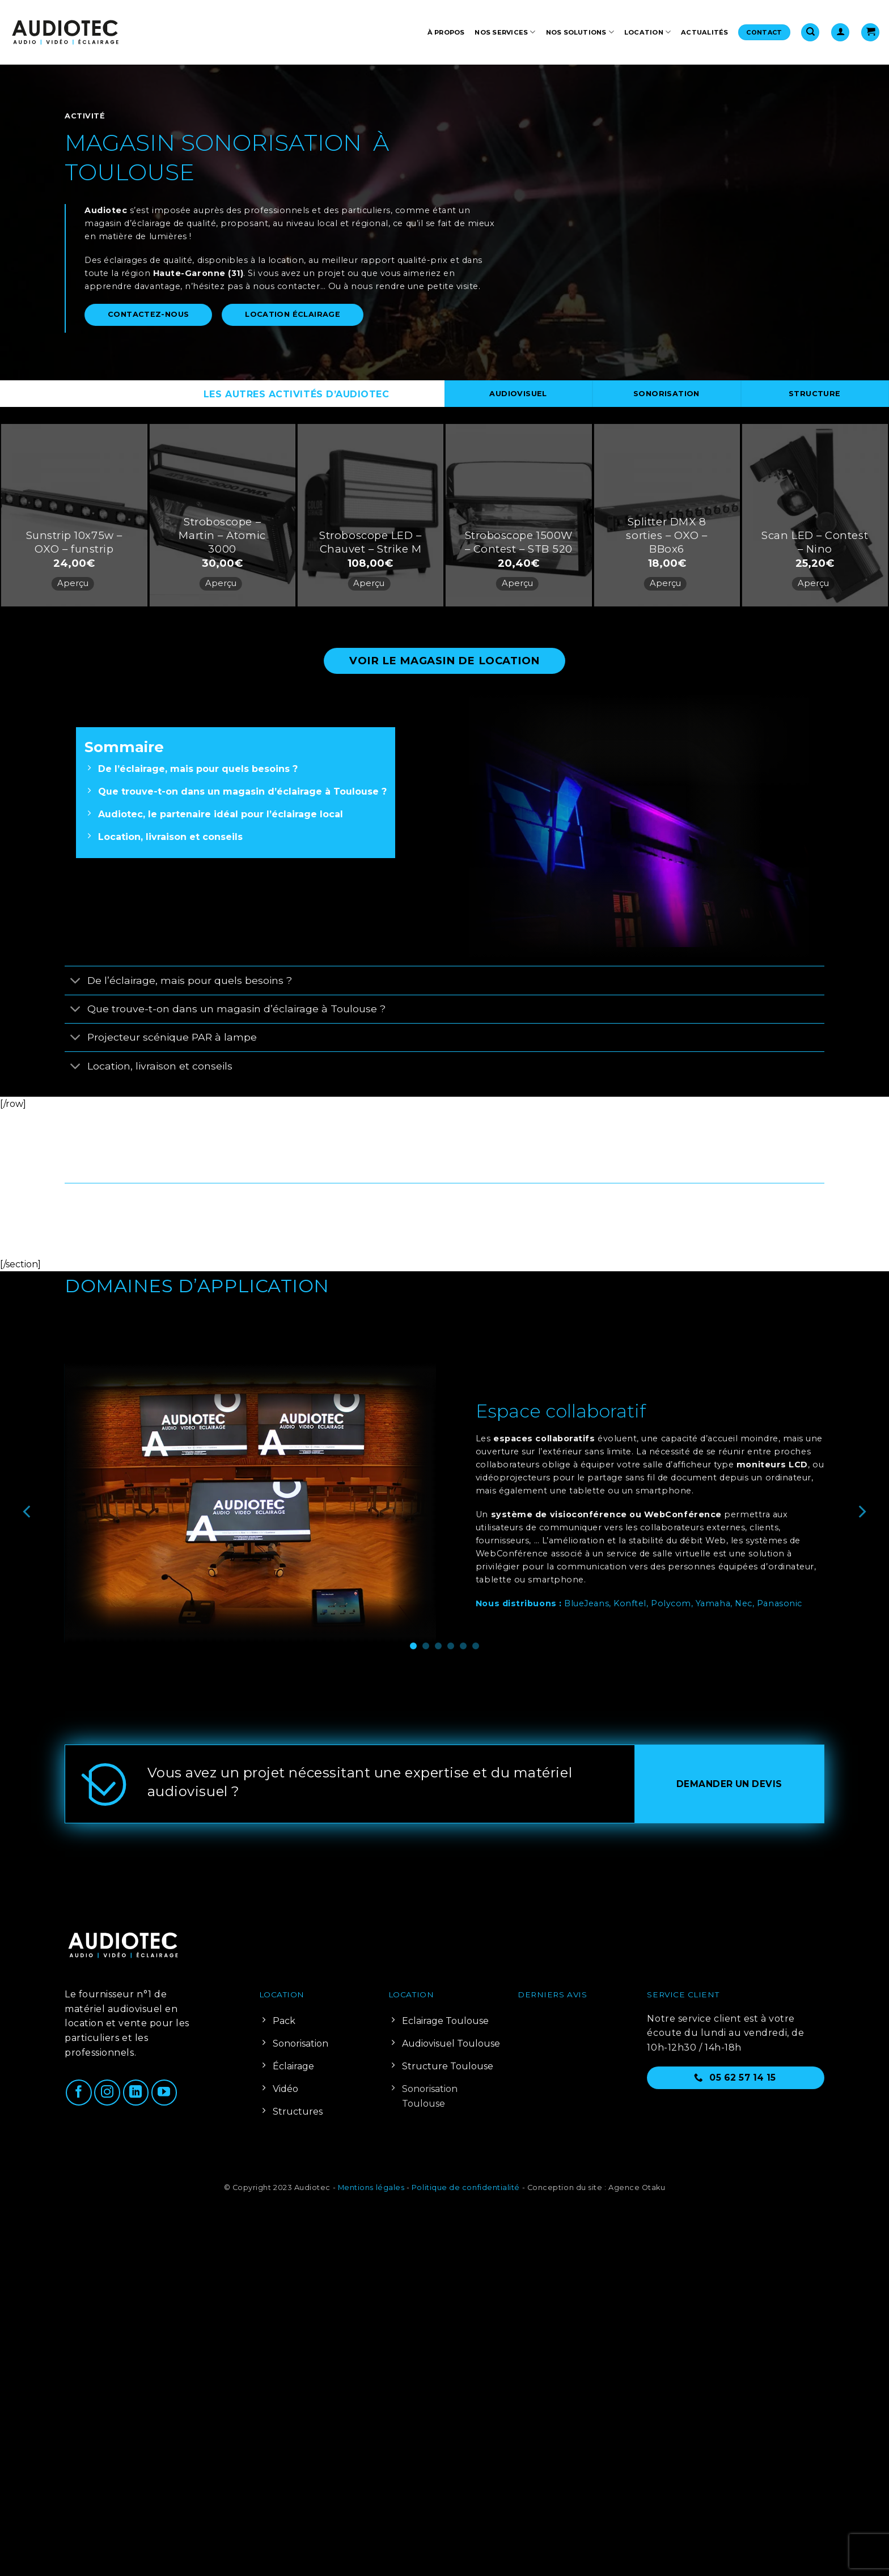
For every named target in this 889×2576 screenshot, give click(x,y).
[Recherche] (810, 32)
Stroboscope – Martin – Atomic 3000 (222, 535)
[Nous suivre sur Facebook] (79, 2093)
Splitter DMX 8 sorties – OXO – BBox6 (666, 535)
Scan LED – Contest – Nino (814, 542)
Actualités (704, 32)
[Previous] (28, 1511)
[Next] (861, 1511)
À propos (446, 32)
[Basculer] (76, 981)
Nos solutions (580, 32)
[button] (840, 32)
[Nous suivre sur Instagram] (107, 2093)
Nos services (505, 32)
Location (647, 32)
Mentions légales (371, 2187)
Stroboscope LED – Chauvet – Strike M (370, 542)
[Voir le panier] (870, 32)
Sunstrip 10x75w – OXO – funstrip (74, 542)
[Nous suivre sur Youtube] (164, 2093)
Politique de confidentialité (466, 2187)
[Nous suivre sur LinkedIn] (136, 2093)
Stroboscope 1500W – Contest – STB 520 (519, 542)
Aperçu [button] (72, 583)
